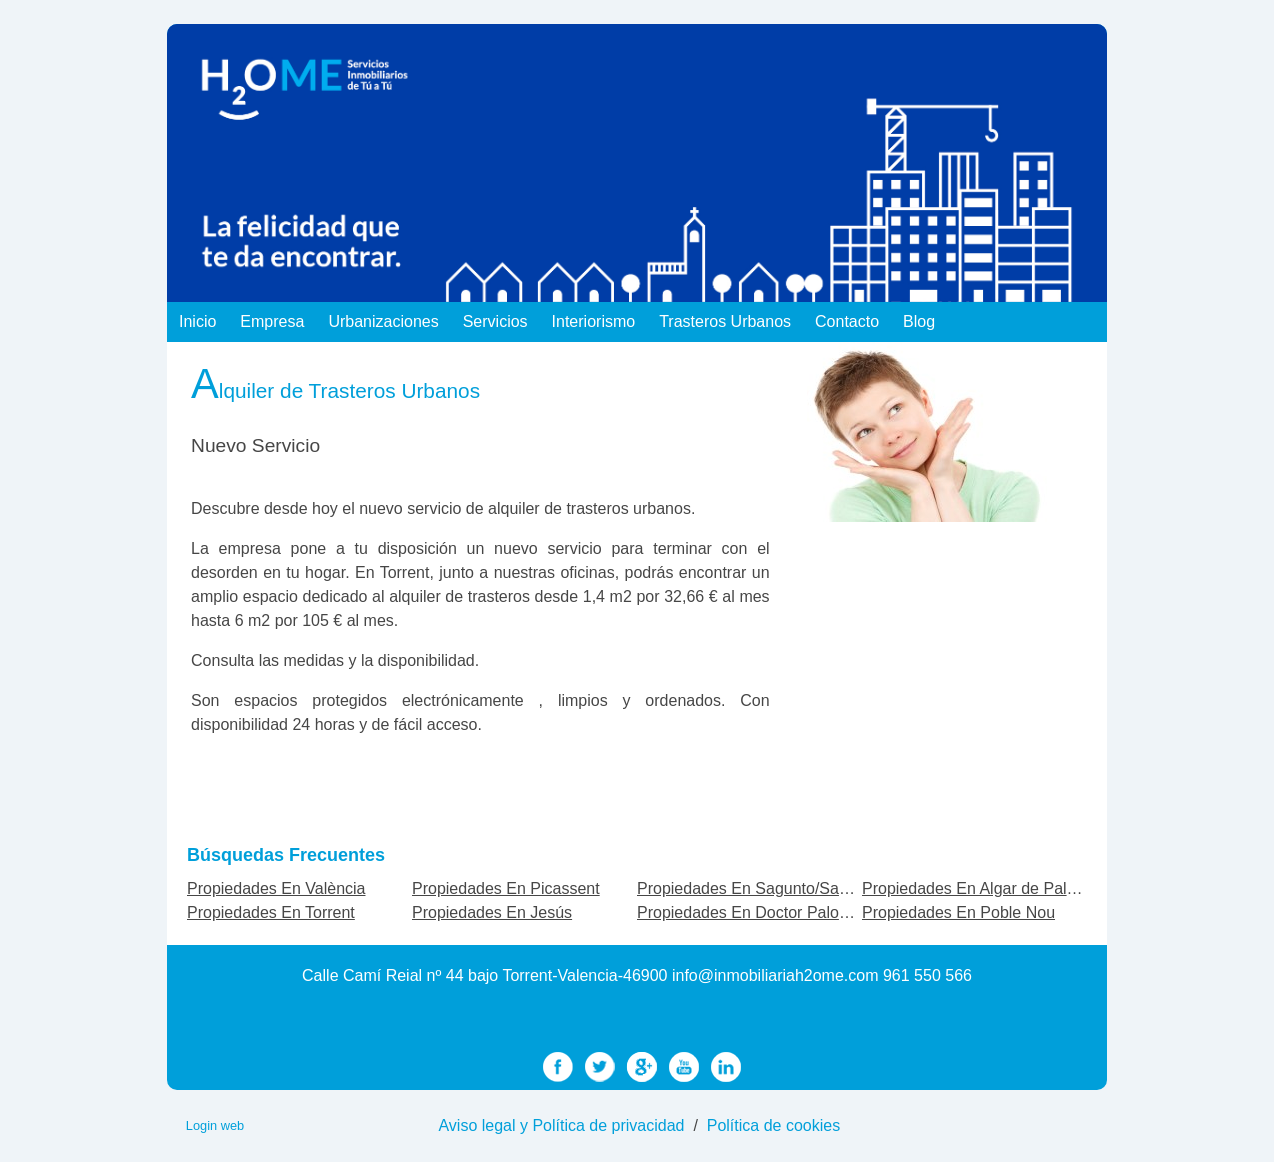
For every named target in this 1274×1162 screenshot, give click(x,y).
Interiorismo (594, 321)
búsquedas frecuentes (286, 855)
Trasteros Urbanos (725, 321)
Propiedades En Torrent (271, 912)
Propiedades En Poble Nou (958, 912)
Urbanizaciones (383, 321)
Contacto (847, 321)
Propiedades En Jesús (492, 912)
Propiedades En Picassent (506, 888)
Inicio (197, 321)
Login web (215, 1125)
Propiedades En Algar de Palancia (983, 888)
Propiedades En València (276, 888)
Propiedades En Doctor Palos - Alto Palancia (795, 912)
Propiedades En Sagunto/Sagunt (753, 888)
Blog (919, 321)
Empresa (272, 321)
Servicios (495, 321)
